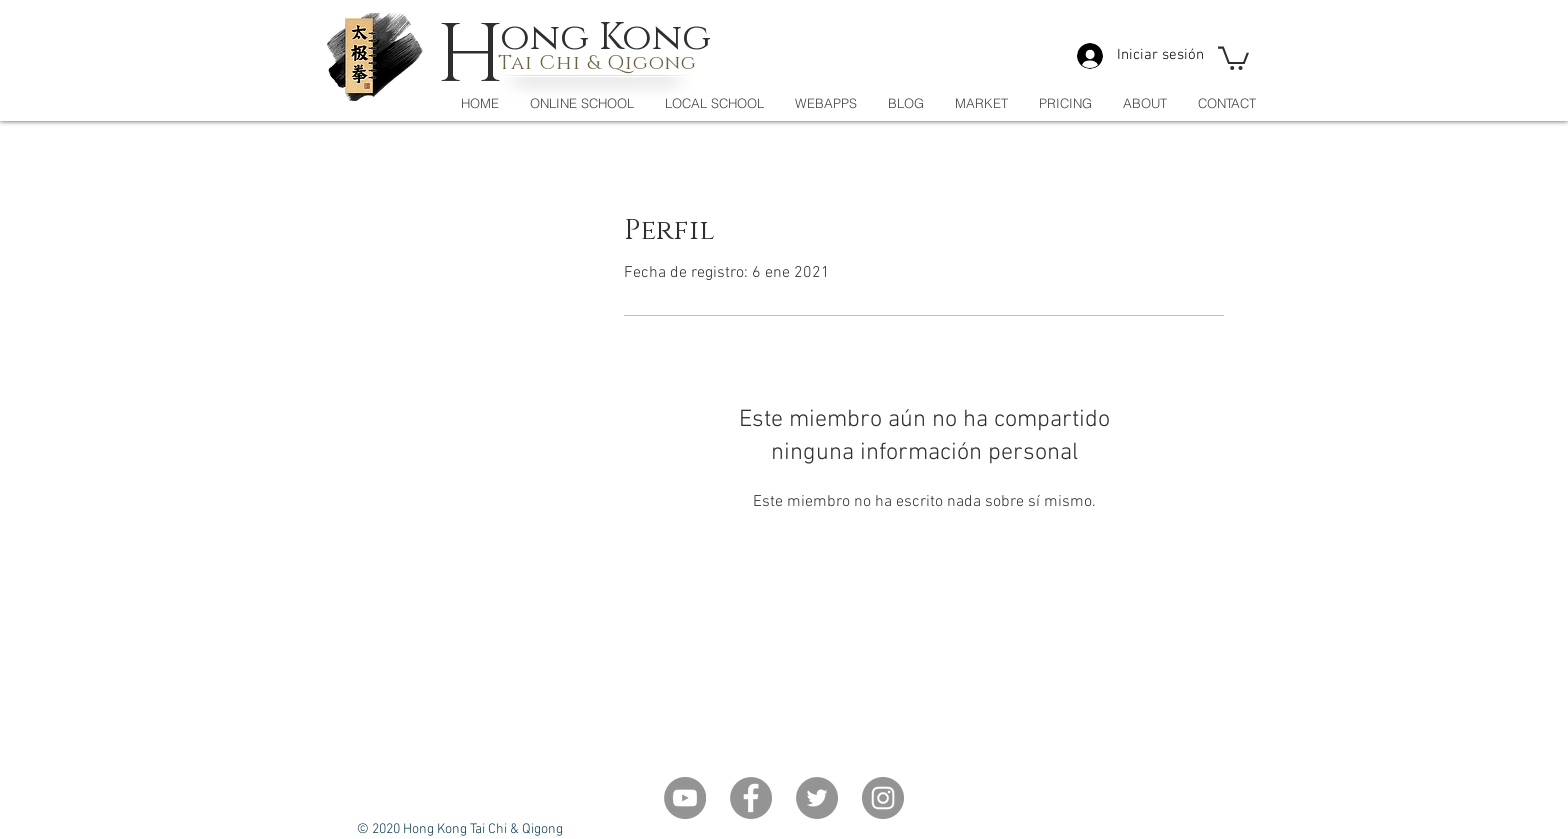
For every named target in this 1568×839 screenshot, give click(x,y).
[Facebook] (751, 798)
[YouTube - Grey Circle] (685, 798)
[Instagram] (883, 798)
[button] (1233, 57)
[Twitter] (817, 798)
